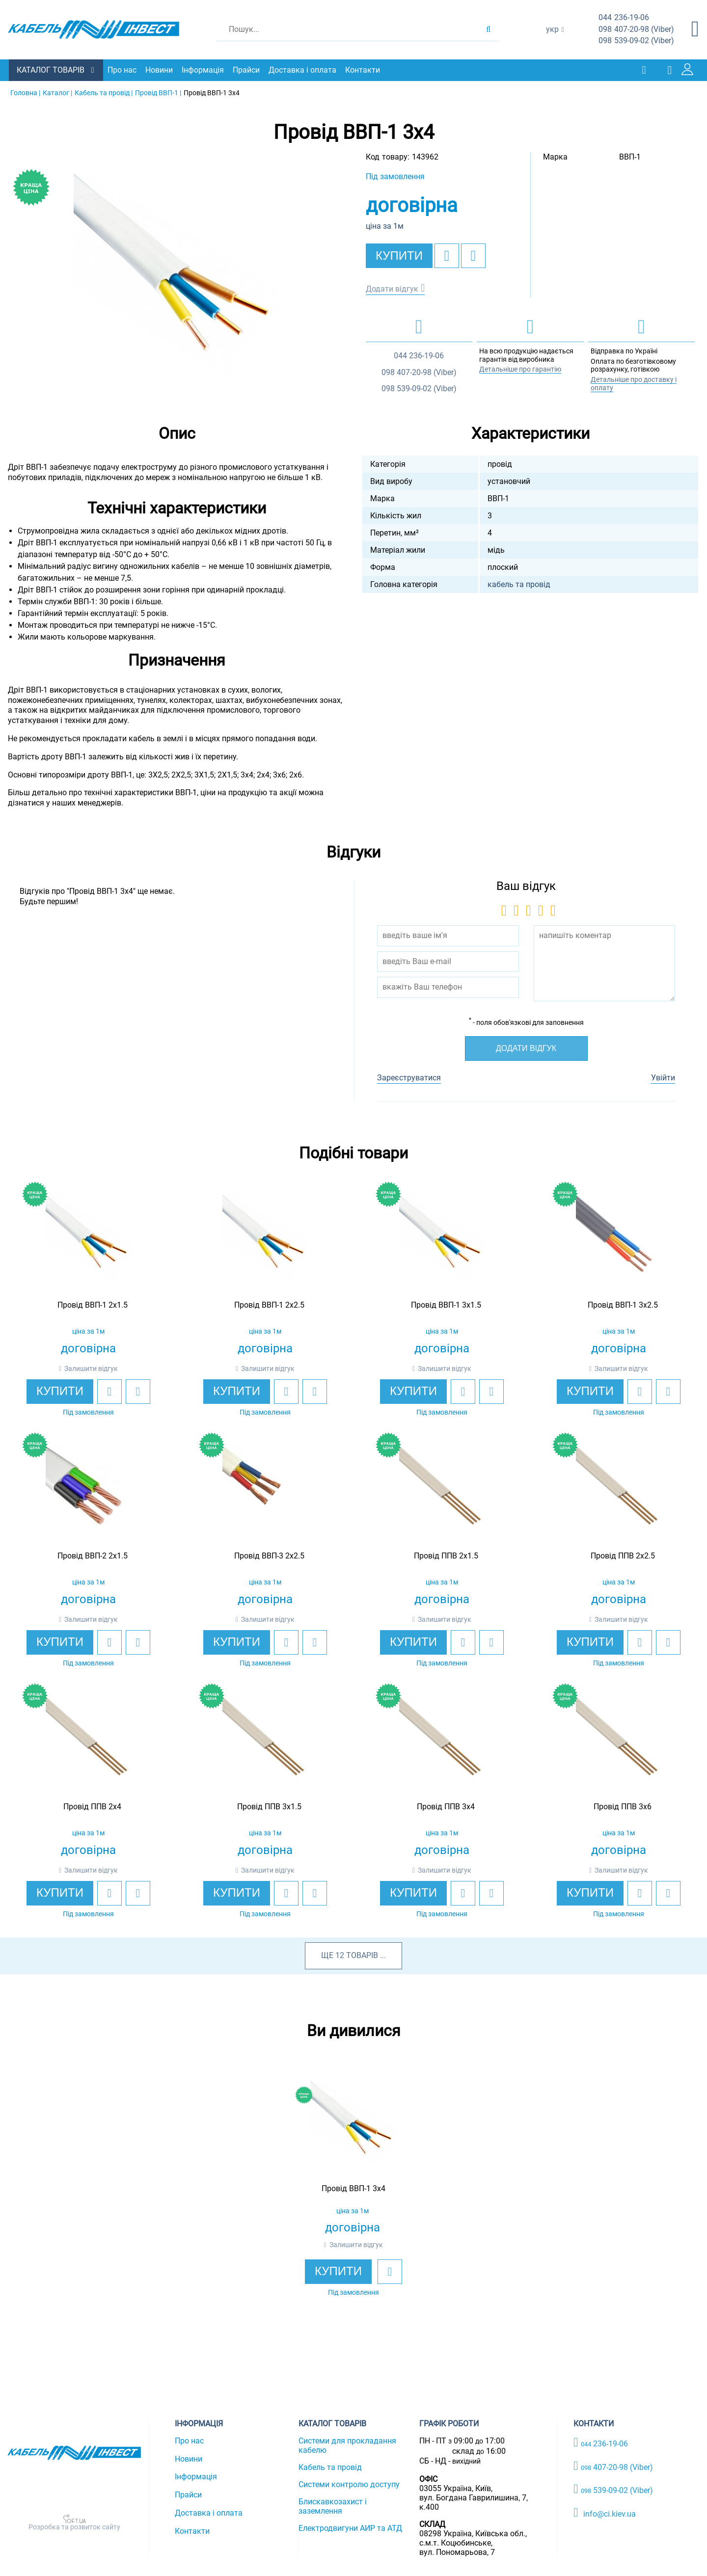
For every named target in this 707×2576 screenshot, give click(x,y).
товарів (362, 1954)
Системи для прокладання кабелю (347, 2445)
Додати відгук (392, 288)
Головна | (25, 92)
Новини (160, 70)
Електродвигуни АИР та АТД (350, 2527)
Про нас (123, 70)
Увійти (663, 1077)
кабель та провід (519, 584)
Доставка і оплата (303, 70)
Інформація (204, 70)
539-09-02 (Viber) (636, 41)
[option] (177, 276)
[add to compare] (473, 255)
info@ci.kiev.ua (604, 2512)
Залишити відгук (91, 1368)
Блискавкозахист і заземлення (333, 2505)
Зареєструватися (409, 1077)
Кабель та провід (330, 2466)
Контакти (363, 70)
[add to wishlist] (447, 255)
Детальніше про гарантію (520, 369)
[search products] (488, 29)
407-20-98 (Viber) (636, 30)
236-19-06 (623, 18)
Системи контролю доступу (349, 2484)
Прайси (247, 70)
